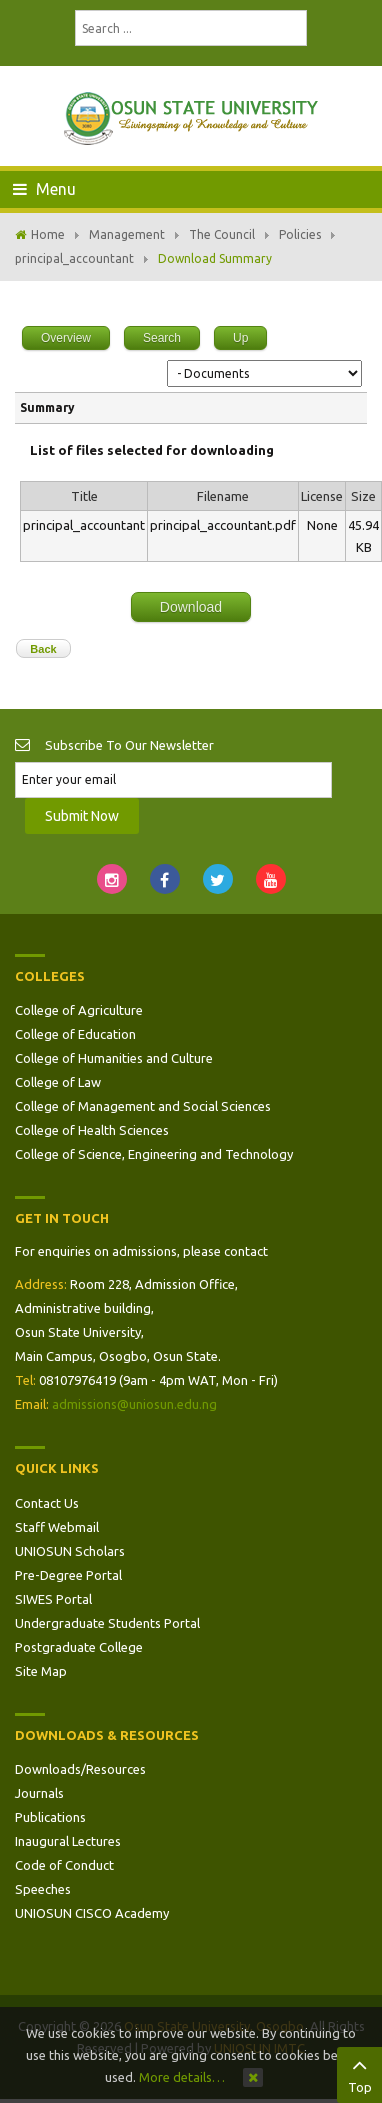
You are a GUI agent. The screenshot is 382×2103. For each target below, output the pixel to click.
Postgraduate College (79, 1647)
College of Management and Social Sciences (143, 1106)
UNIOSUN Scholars (70, 1551)
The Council (222, 234)
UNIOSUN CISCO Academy (92, 1913)
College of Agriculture (79, 1010)
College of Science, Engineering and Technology (154, 1154)
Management (127, 234)
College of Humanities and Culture (114, 1058)
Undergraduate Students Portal (107, 1623)
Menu (44, 189)
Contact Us (47, 1503)
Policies (300, 234)
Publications (50, 1817)
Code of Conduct (64, 1865)
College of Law (58, 1082)
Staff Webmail (57, 1527)
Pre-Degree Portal (68, 1575)
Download (191, 607)
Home (48, 234)
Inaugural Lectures (68, 1841)
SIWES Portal (53, 1599)
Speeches (43, 1889)
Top (359, 2073)
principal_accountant (74, 258)
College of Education (75, 1034)
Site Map (41, 1671)
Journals (39, 1793)
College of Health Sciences (92, 1130)
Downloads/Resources (80, 1769)
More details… (182, 2077)
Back (43, 649)
